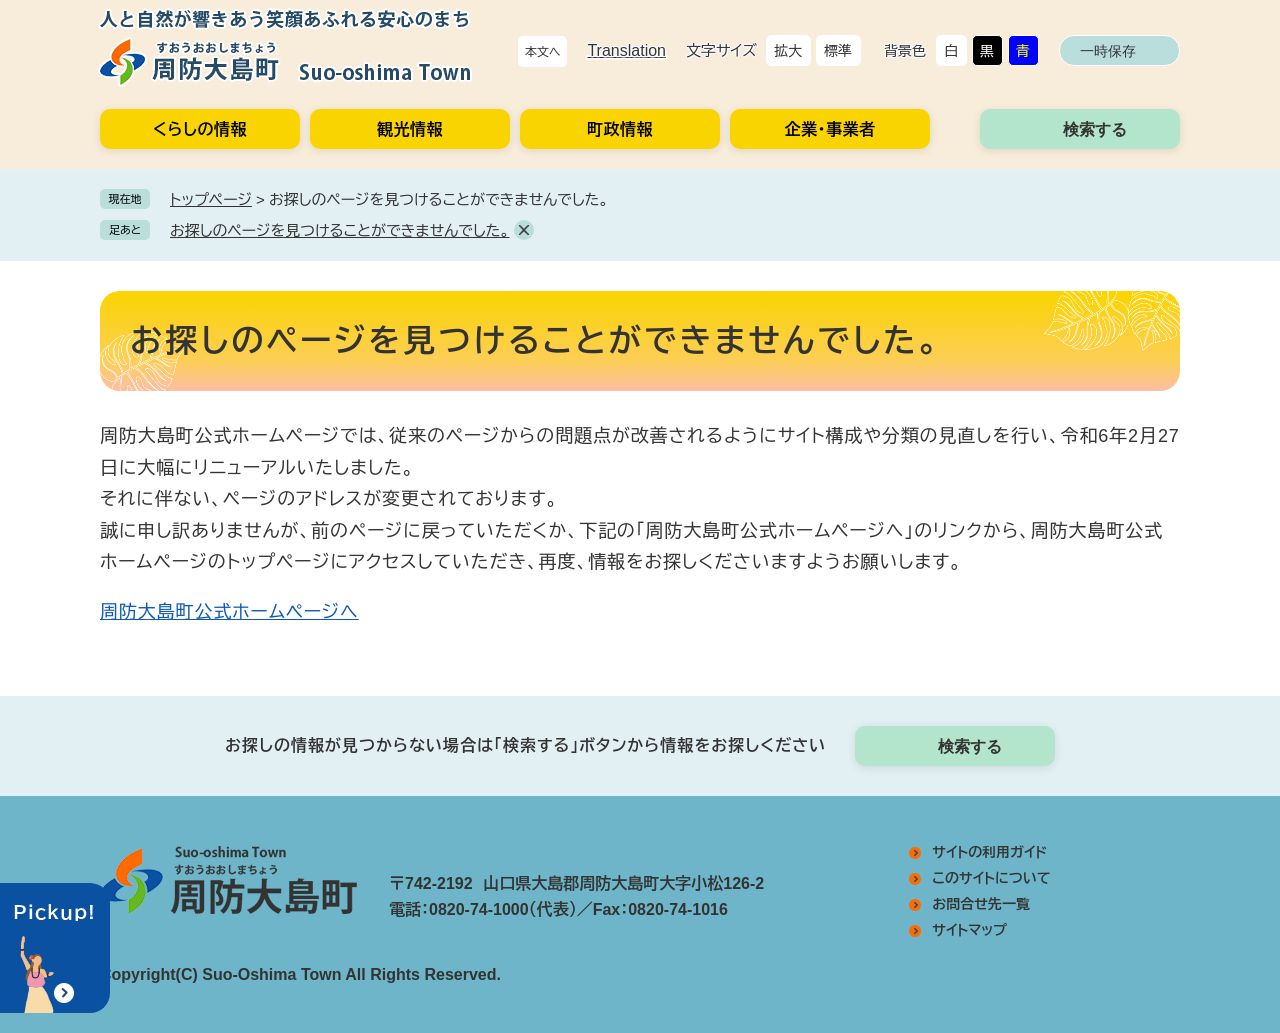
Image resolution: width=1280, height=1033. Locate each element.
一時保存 (1108, 51)
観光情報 (410, 129)
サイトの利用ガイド (989, 852)
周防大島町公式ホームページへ (229, 612)
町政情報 (620, 129)
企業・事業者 (830, 129)
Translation (626, 50)
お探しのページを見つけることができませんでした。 (339, 230)
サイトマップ (969, 930)
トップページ (211, 199)
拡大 (788, 51)
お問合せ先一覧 (981, 904)
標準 (838, 51)
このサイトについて (991, 878)
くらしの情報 (200, 129)
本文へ (543, 52)
